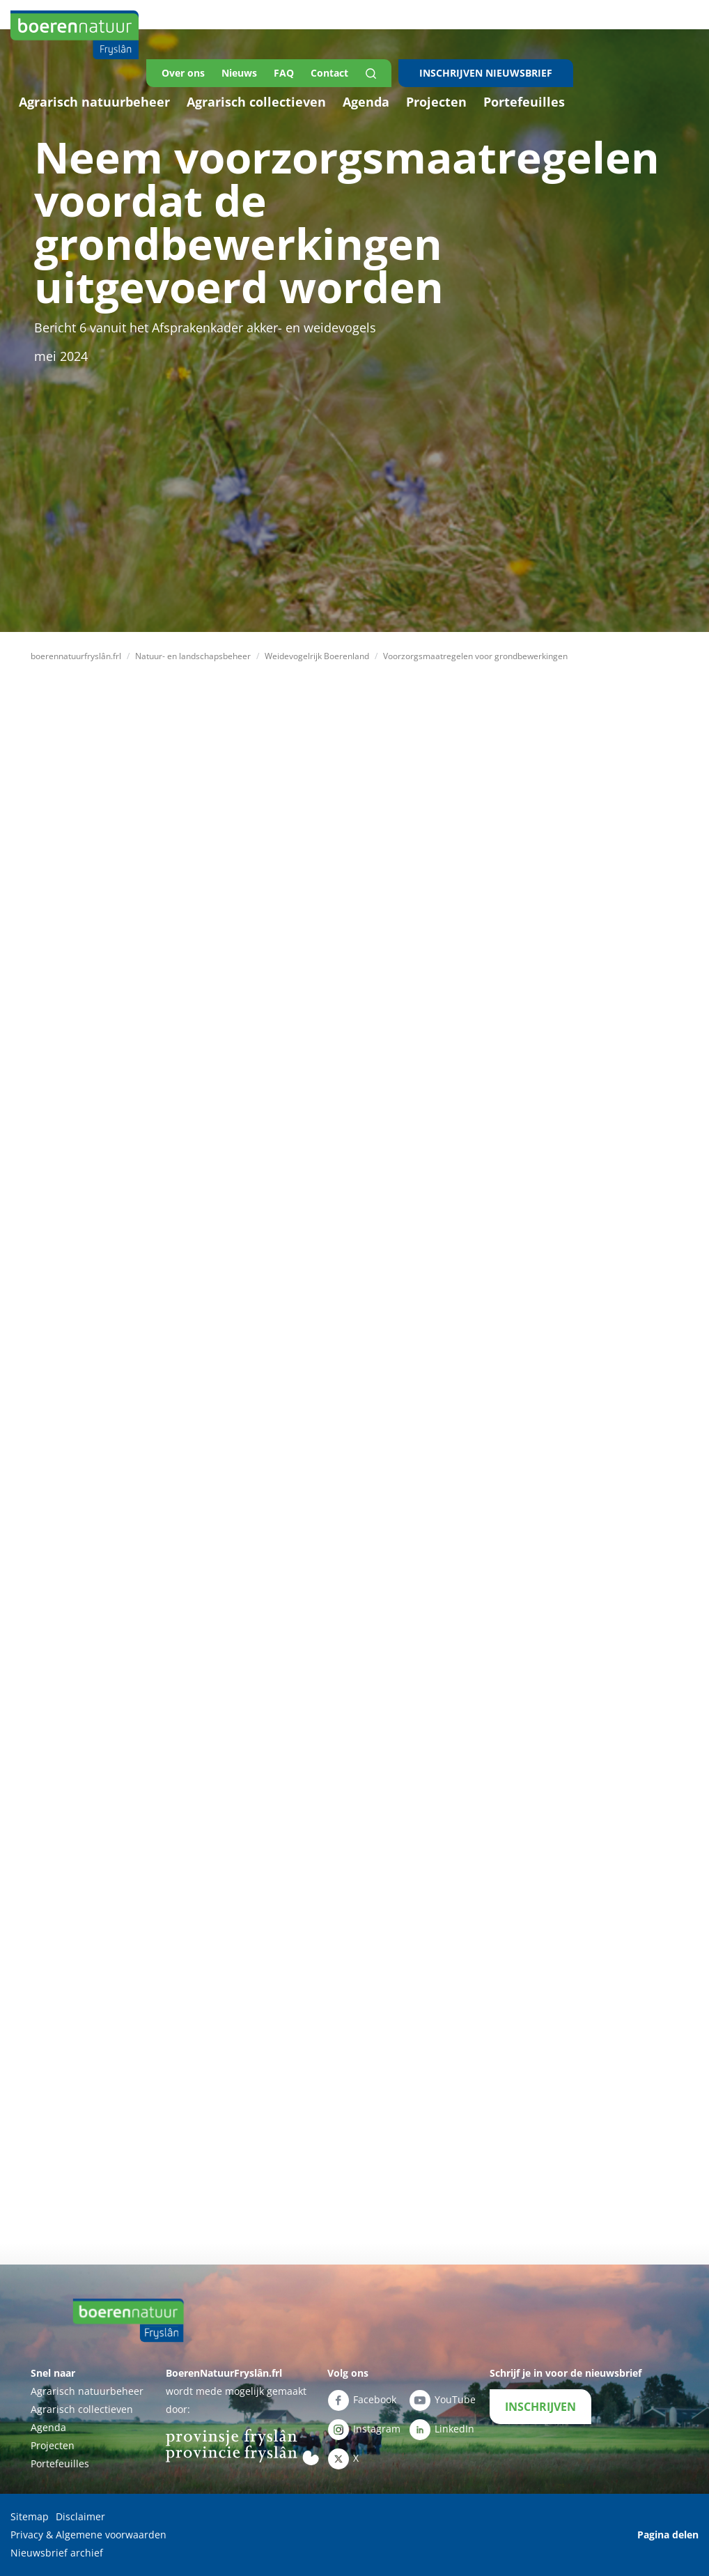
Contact (329, 72)
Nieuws (239, 72)
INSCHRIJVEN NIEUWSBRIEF (485, 72)
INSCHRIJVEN (540, 2406)
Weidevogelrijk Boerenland (317, 656)
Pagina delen (668, 2534)
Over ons (183, 72)
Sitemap (29, 2516)
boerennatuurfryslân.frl (76, 656)
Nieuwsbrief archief (56, 2552)
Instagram (363, 2430)
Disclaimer (80, 2516)
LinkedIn (441, 2430)
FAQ (284, 72)
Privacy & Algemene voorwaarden (88, 2534)
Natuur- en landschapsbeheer (193, 656)
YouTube (442, 2400)
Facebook (361, 2400)
